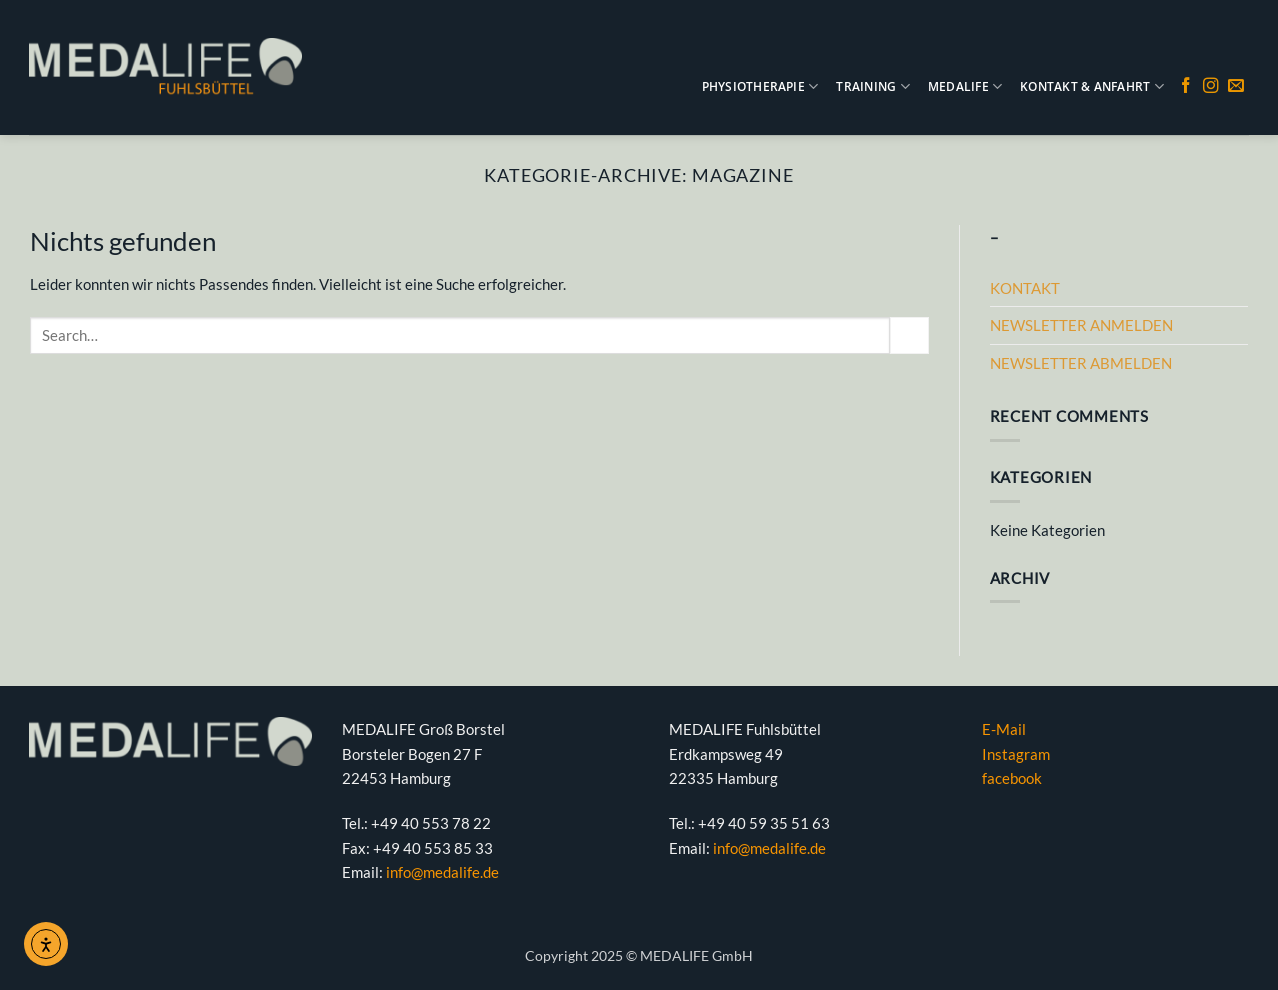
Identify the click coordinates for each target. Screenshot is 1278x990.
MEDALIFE (965, 86)
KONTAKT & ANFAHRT (1092, 86)
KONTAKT (1025, 288)
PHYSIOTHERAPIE (760, 86)
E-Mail (1004, 729)
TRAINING (872, 86)
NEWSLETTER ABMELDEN (1081, 363)
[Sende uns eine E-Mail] (1236, 86)
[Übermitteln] (909, 336)
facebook (1012, 778)
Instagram (1016, 754)
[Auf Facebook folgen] (1186, 86)
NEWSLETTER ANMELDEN (1081, 325)
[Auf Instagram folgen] (1211, 86)
